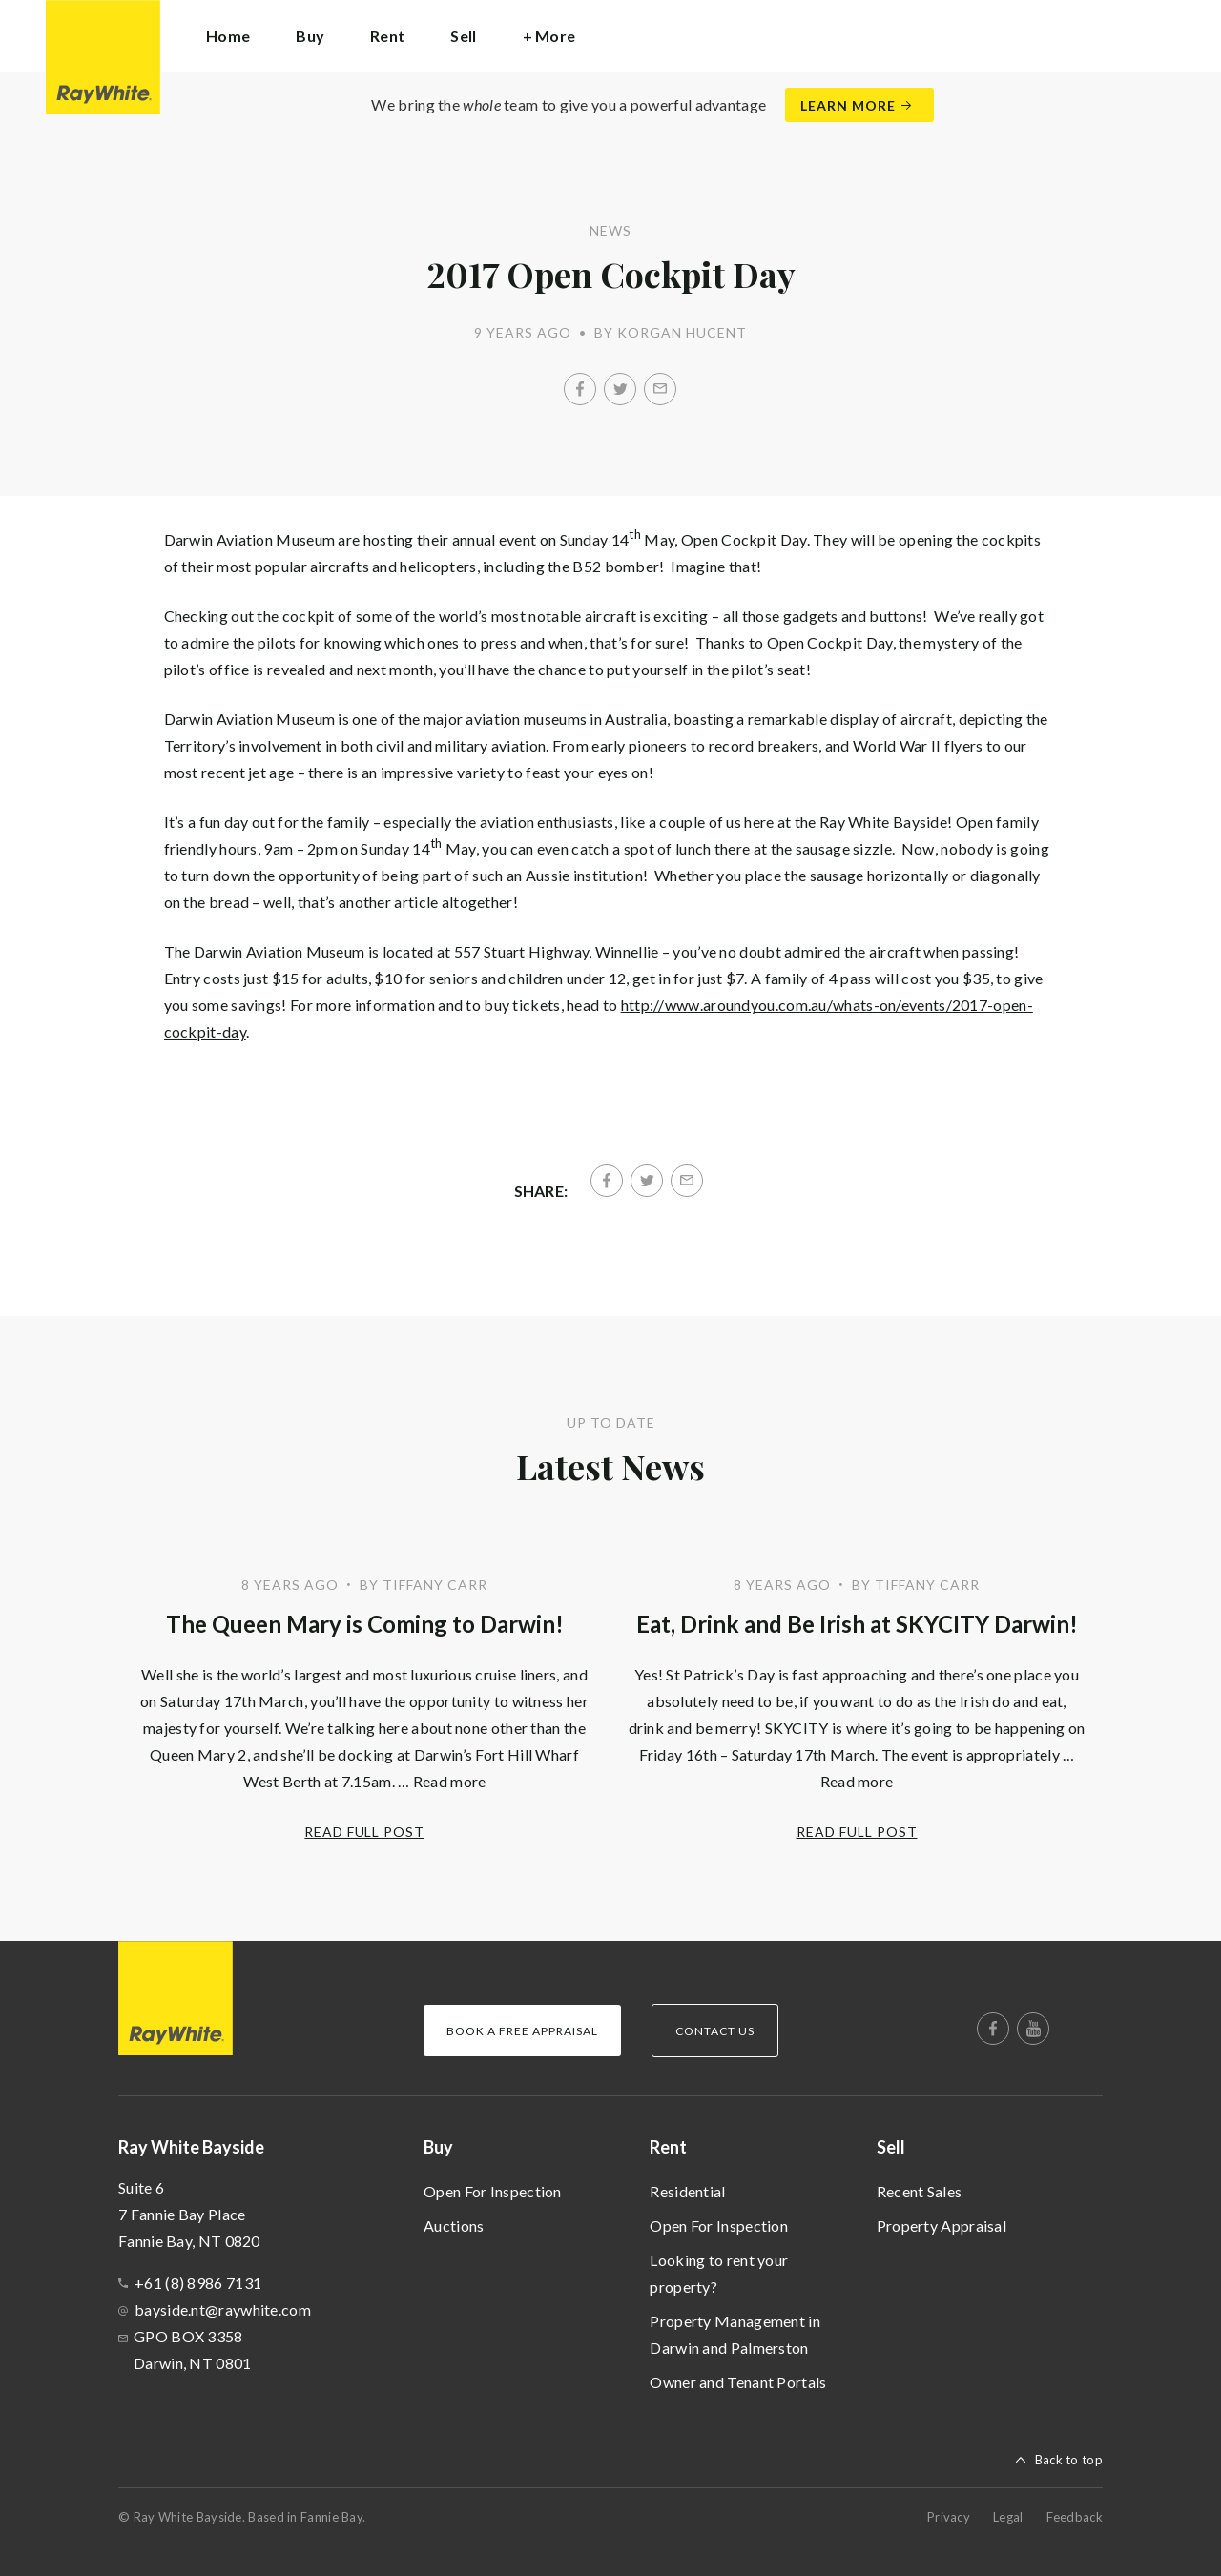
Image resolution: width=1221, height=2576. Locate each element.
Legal (1008, 2516)
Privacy (948, 2516)
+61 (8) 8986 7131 (198, 2283)
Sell (891, 2146)
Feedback (1074, 2516)
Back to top (1069, 2459)
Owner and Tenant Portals (738, 2382)
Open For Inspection (493, 2191)
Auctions (454, 2225)
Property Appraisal (941, 2225)
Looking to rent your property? (719, 2273)
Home (228, 36)
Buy (438, 2146)
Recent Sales (919, 2191)
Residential (687, 2191)
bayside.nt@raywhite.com (223, 2309)
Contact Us (715, 2031)
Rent (668, 2146)
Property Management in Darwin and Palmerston (735, 2334)
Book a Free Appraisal (522, 2031)
